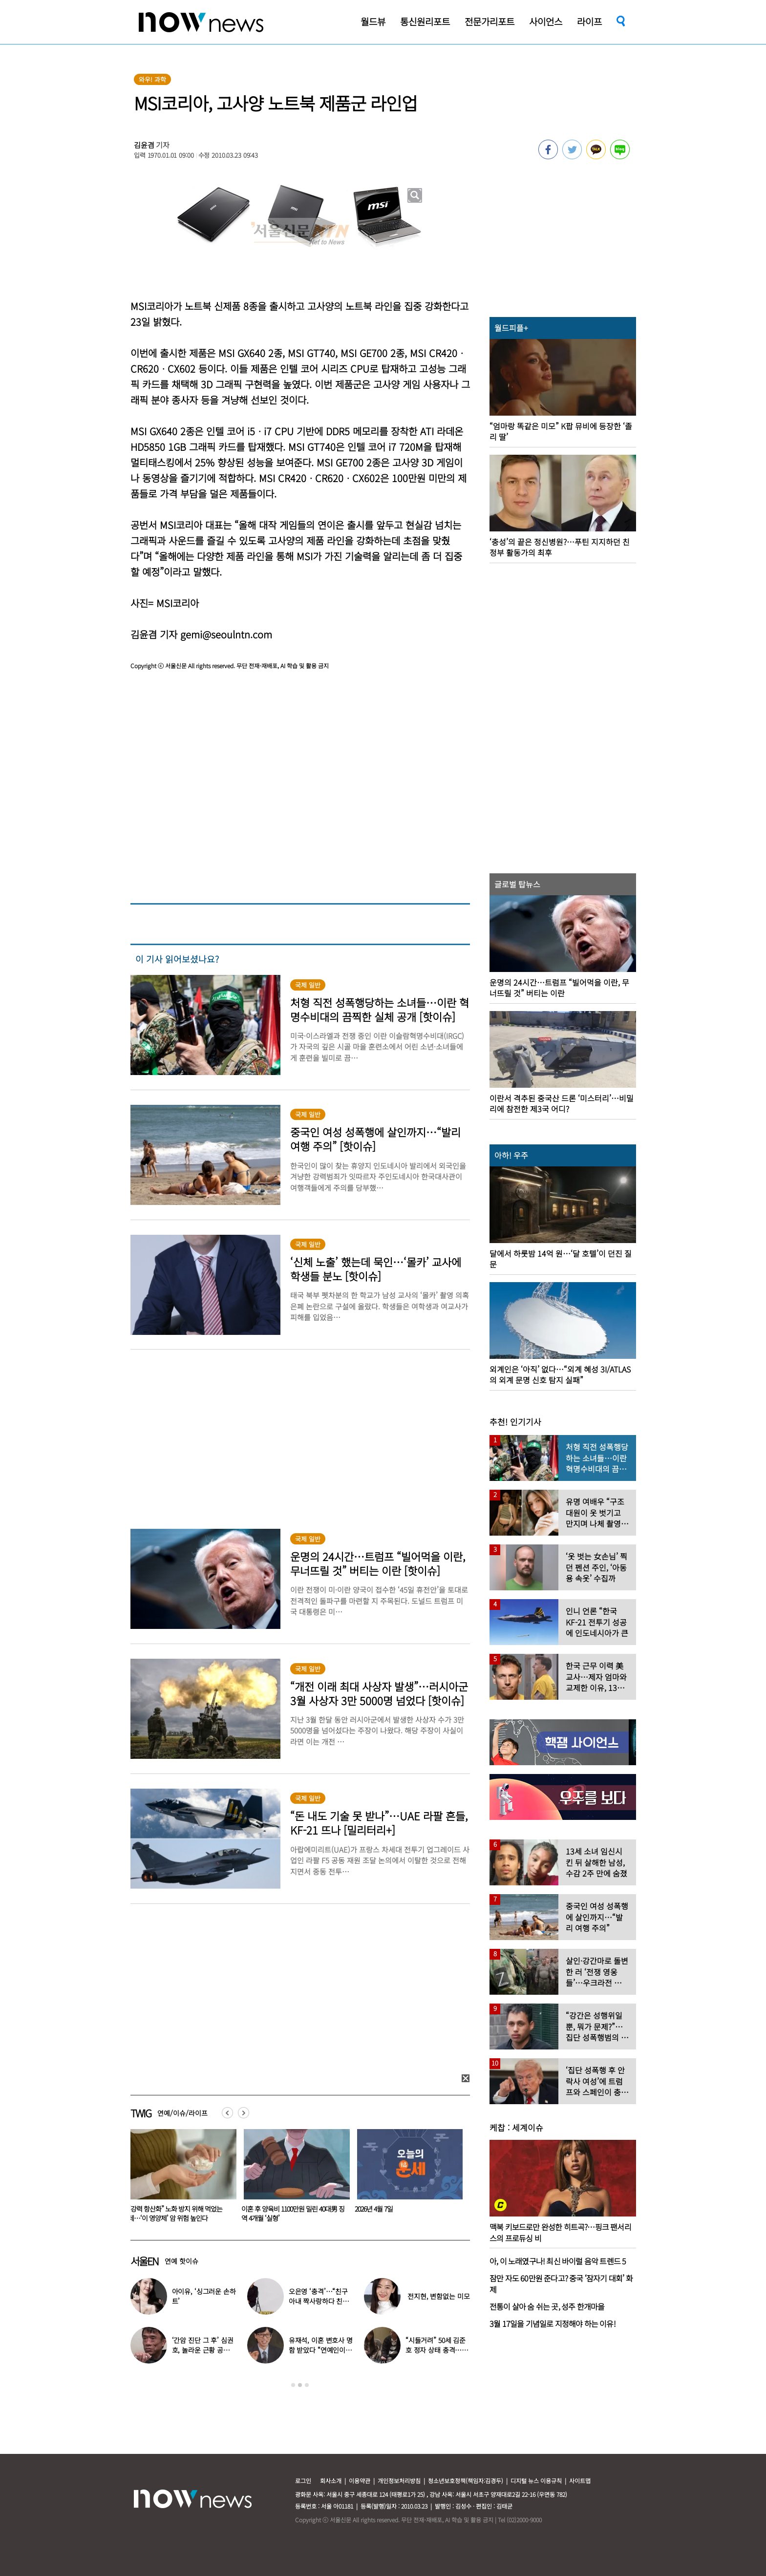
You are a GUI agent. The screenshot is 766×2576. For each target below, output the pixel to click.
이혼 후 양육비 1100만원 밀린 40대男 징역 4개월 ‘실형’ (406, 2213)
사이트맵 (580, 2480)
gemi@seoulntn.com (226, 634)
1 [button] (293, 2385)
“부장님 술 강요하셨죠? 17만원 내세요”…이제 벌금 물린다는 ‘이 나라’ (174, 2213)
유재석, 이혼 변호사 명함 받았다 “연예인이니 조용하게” (321, 2350)
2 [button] (300, 2385)
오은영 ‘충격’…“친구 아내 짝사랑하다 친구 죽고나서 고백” (319, 2301)
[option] (179, 2179)
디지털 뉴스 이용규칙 (536, 2480)
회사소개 (330, 2480)
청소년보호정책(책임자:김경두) (465, 2480)
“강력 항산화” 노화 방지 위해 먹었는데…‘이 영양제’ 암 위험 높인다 (288, 2213)
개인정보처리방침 (399, 2480)
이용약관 (359, 2480)
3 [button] (307, 2385)
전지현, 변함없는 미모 (438, 2296)
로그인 (303, 2480)
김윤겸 (144, 145)
